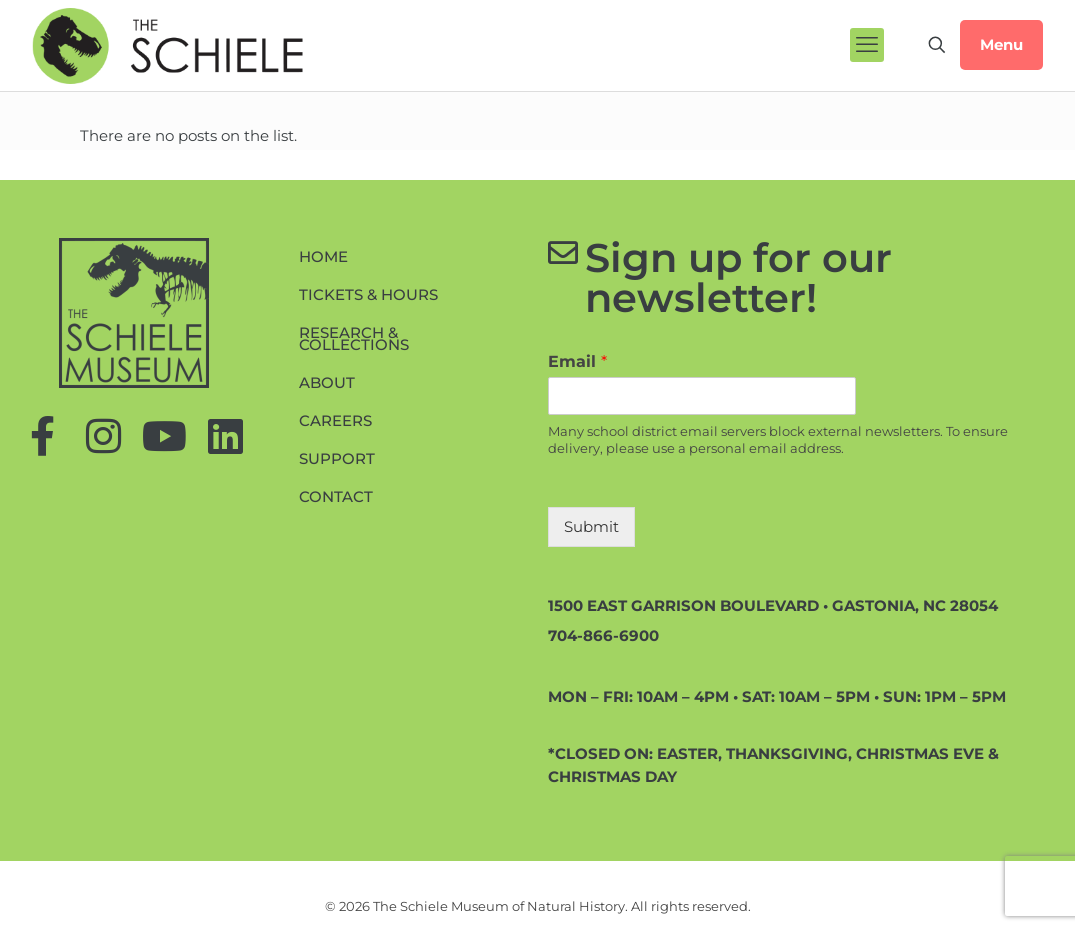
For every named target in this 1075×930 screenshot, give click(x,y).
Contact (336, 496)
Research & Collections (354, 338)
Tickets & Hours (368, 294)
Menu (1001, 44)
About (327, 382)
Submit (591, 526)
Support (337, 458)
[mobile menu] (867, 45)
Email (577, 361)
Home (323, 256)
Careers (335, 420)
